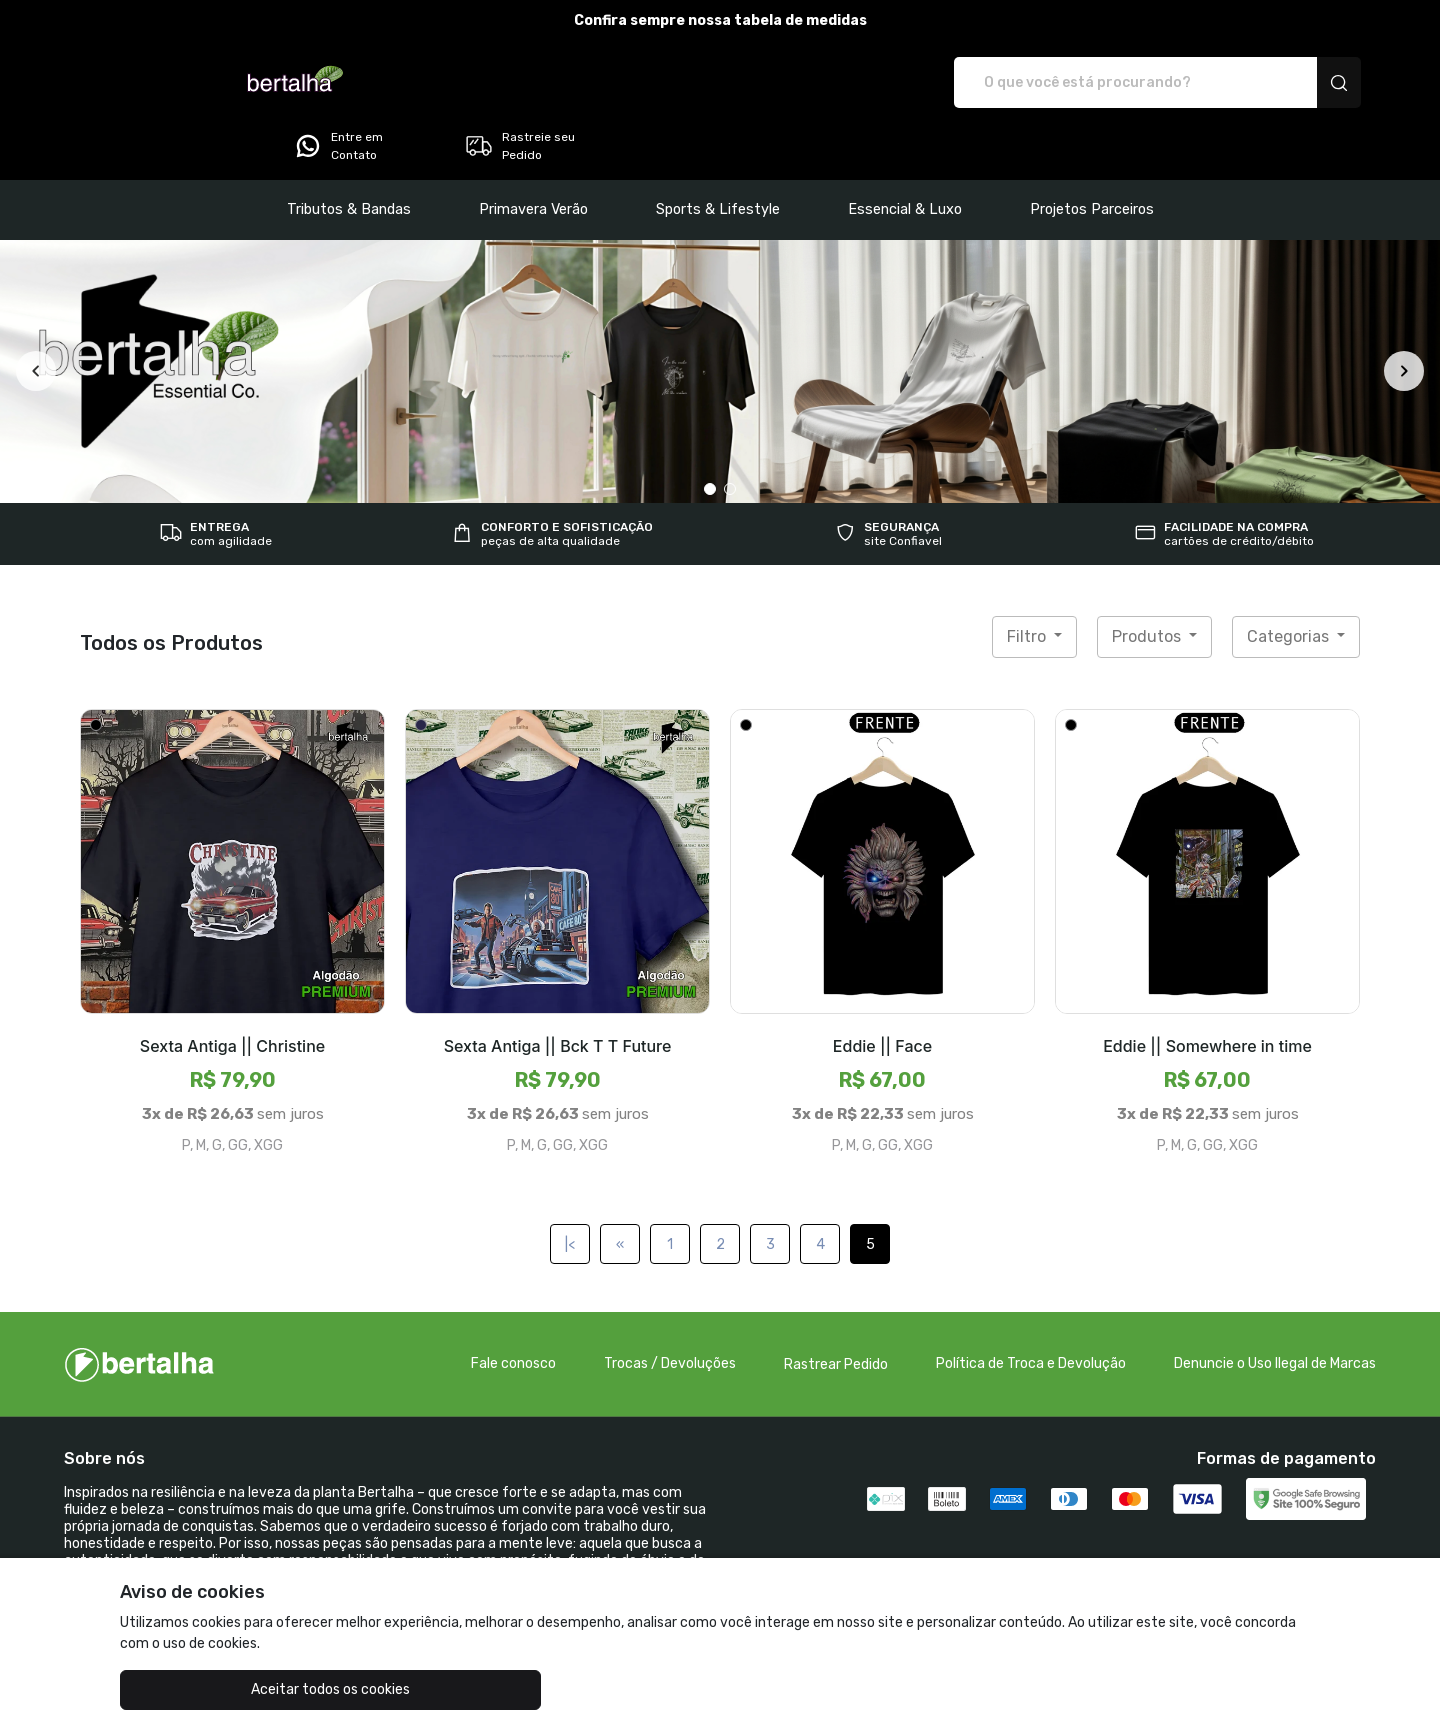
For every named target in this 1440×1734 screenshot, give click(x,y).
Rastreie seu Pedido (1284, 83)
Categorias (1290, 580)
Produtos (1148, 580)
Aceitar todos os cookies (220, 1689)
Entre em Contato (1103, 83)
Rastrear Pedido (836, 1308)
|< (570, 1188)
